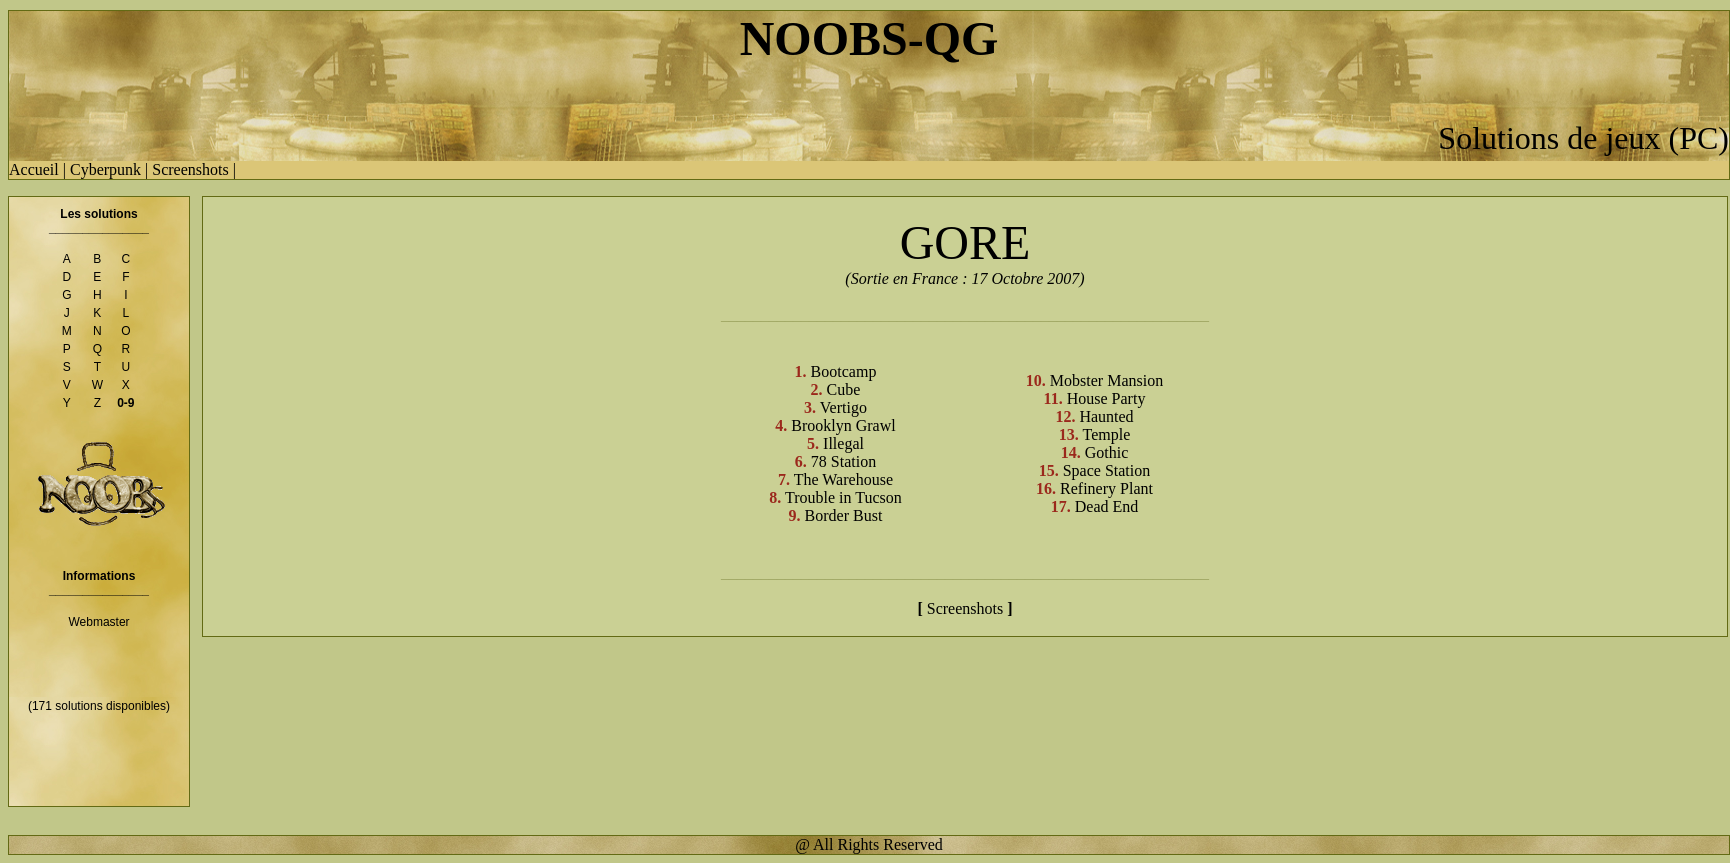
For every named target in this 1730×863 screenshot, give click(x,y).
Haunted (1104, 416)
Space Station (1105, 470)
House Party (1104, 398)
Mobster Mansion (1104, 380)
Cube (842, 389)
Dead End (1105, 506)
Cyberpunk (105, 169)
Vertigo (841, 407)
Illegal (841, 443)
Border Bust (842, 515)
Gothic (1105, 452)
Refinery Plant (1104, 488)
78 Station (841, 461)
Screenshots (190, 169)
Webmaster (98, 622)
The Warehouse (841, 479)
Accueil (34, 169)
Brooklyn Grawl (841, 425)
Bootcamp (842, 371)
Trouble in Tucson (841, 497)
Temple (1104, 434)
